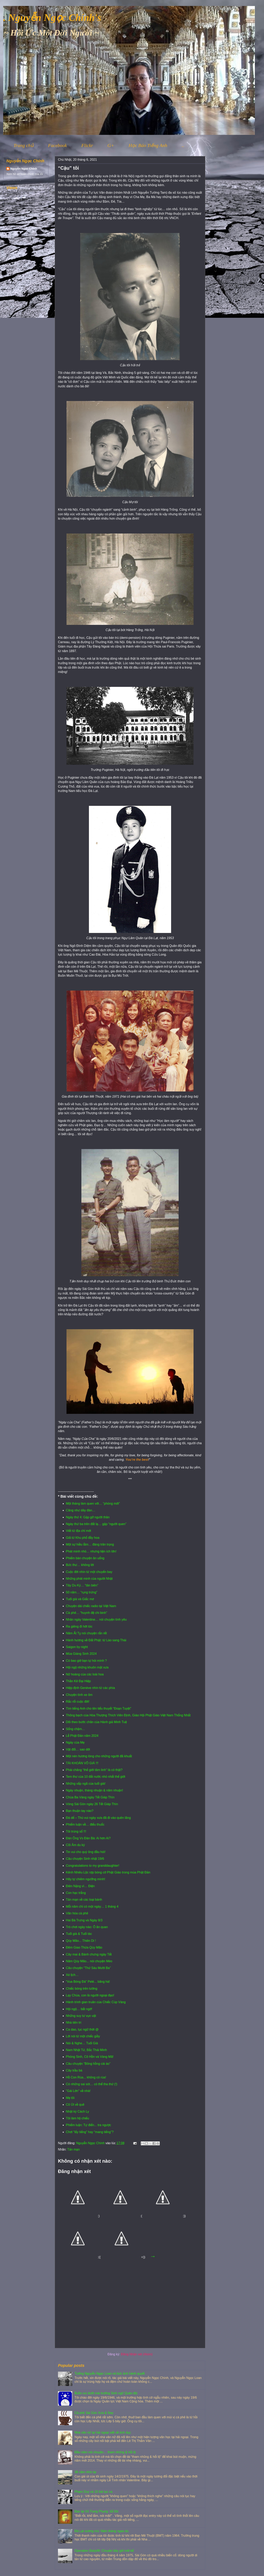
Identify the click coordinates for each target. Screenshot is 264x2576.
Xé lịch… (72, 1975)
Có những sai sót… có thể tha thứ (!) (91, 2084)
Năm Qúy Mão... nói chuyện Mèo (89, 1961)
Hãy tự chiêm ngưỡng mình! (85, 1879)
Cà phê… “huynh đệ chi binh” (86, 1612)
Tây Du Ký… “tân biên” (82, 1585)
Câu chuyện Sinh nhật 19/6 (85, 1858)
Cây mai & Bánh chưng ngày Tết (89, 1954)
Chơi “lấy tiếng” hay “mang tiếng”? (90, 2132)
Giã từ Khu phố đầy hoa (82, 1537)
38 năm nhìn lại (85, 2472)
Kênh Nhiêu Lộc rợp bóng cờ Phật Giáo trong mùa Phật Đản (108, 1872)
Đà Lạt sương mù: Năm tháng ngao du (101, 2531)
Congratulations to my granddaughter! (92, 1865)
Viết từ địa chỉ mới (78, 1530)
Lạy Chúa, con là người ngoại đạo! (90, 1995)
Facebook (57, 145)
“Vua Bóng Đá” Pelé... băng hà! (88, 1981)
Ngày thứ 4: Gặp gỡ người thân (88, 1517)
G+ (110, 145)
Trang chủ (23, 145)
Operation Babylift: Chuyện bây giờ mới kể (104, 2550)
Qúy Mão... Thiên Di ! (81, 1940)
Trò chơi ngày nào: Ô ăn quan (87, 1927)
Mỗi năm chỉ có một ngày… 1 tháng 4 (92, 1906)
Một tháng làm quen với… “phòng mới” (93, 1503)
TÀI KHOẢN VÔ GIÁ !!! (82, 1763)
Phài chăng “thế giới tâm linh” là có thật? (94, 1770)
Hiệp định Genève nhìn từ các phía (90, 1688)
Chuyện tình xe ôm (79, 1694)
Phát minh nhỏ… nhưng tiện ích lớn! (91, 1551)
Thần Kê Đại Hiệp (78, 1681)
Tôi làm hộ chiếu (77, 2118)
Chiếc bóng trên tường (81, 1988)
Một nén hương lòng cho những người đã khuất (99, 1756)
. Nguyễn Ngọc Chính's (52, 17)
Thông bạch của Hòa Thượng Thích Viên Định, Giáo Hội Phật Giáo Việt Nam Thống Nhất (128, 1715)
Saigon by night (77, 1647)
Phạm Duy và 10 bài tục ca (93, 2491)
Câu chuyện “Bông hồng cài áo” (88, 2063)
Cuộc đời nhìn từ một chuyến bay (89, 1572)
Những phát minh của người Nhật (89, 1578)
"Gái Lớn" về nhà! (78, 2091)
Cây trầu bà (74, 2070)
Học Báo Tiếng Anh (148, 145)
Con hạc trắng (76, 1893)
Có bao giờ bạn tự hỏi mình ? (86, 1660)
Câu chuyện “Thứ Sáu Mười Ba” (88, 1968)
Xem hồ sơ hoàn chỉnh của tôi (24, 174)
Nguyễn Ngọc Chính (23, 168)
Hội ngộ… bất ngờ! (79, 2009)
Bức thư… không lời (80, 1565)
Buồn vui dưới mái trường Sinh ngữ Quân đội (105, 2393)
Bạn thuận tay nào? (79, 1810)
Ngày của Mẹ (75, 1742)
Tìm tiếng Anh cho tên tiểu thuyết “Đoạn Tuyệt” (98, 1708)
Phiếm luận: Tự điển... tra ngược (88, 2125)
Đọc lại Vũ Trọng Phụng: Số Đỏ (96, 2511)
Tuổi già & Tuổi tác (79, 1933)
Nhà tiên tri (73, 2022)
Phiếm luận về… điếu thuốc (85, 1824)
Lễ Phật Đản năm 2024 (82, 1735)
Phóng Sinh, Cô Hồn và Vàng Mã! (90, 2056)
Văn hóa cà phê (77, 1913)
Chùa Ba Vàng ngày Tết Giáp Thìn (90, 1797)
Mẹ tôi (70, 2097)
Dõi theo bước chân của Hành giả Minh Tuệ (96, 1722)
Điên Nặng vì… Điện (80, 1886)
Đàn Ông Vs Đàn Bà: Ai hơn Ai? (88, 1838)
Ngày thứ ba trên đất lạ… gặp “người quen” (96, 1524)
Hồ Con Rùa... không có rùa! (86, 2077)
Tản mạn (73, 2149)
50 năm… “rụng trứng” (81, 1592)
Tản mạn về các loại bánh (84, 1899)
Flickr (87, 145)
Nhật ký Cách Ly (77, 2111)
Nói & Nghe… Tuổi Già (82, 2043)
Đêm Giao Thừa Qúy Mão (84, 1947)
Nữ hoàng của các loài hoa (85, 1674)
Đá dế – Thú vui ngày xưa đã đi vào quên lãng (98, 1817)
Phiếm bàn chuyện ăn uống (85, 1558)
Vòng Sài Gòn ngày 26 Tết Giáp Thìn (92, 1804)
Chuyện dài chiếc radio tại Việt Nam (91, 1606)
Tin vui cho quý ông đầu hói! (85, 1852)
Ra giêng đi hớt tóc (79, 1626)
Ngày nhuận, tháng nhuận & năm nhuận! (94, 1790)
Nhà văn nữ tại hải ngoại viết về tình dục (102, 2432)
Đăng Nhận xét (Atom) (136, 2354)
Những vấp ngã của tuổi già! (85, 1783)
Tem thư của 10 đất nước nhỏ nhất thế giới (95, 1776)
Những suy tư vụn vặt (81, 2015)
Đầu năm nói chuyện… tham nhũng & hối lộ (105, 2452)
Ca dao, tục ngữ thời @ (82, 2029)
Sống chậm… (75, 1729)
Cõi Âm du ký (75, 1845)
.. (183, 145)
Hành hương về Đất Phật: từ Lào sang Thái (96, 1640)
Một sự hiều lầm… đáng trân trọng (90, 1544)
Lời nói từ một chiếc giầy (83, 2036)
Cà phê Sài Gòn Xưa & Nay (93, 2413)
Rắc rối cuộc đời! (77, 1701)
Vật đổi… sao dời (78, 1749)
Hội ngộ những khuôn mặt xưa (87, 1667)
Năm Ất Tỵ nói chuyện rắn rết (86, 1633)
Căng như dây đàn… (80, 1510)
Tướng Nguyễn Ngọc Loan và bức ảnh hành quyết (109, 2373)
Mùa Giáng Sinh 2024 (81, 1653)
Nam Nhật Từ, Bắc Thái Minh (86, 2050)
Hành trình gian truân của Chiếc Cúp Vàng (96, 2002)
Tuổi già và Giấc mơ (80, 1599)
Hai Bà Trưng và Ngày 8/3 (84, 1920)
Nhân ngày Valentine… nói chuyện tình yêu (96, 1619)
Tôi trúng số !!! (76, 1831)
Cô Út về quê (75, 2104)
